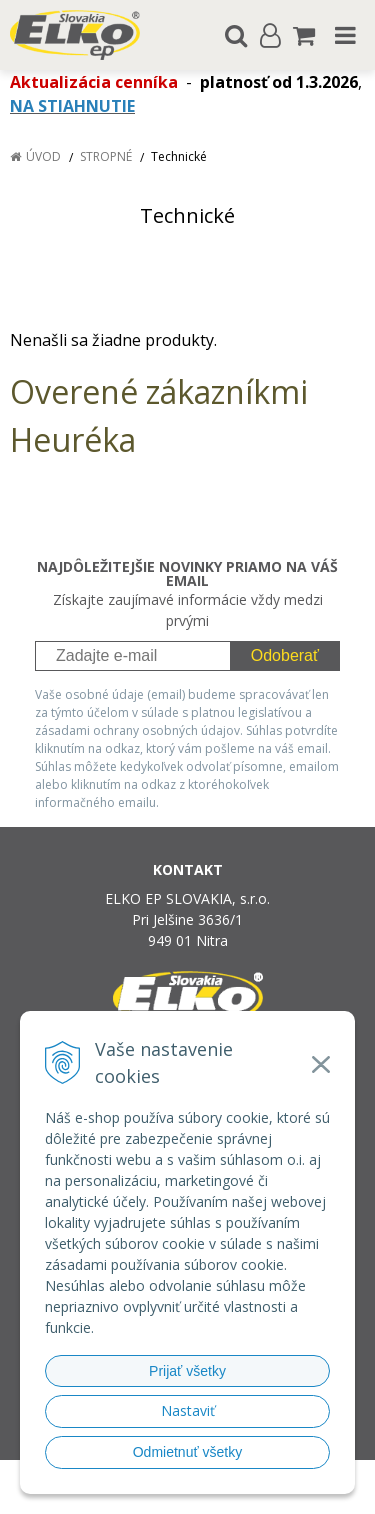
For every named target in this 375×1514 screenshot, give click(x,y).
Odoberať (285, 655)
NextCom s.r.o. (225, 1494)
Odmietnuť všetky (188, 1452)
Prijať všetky (187, 1371)
